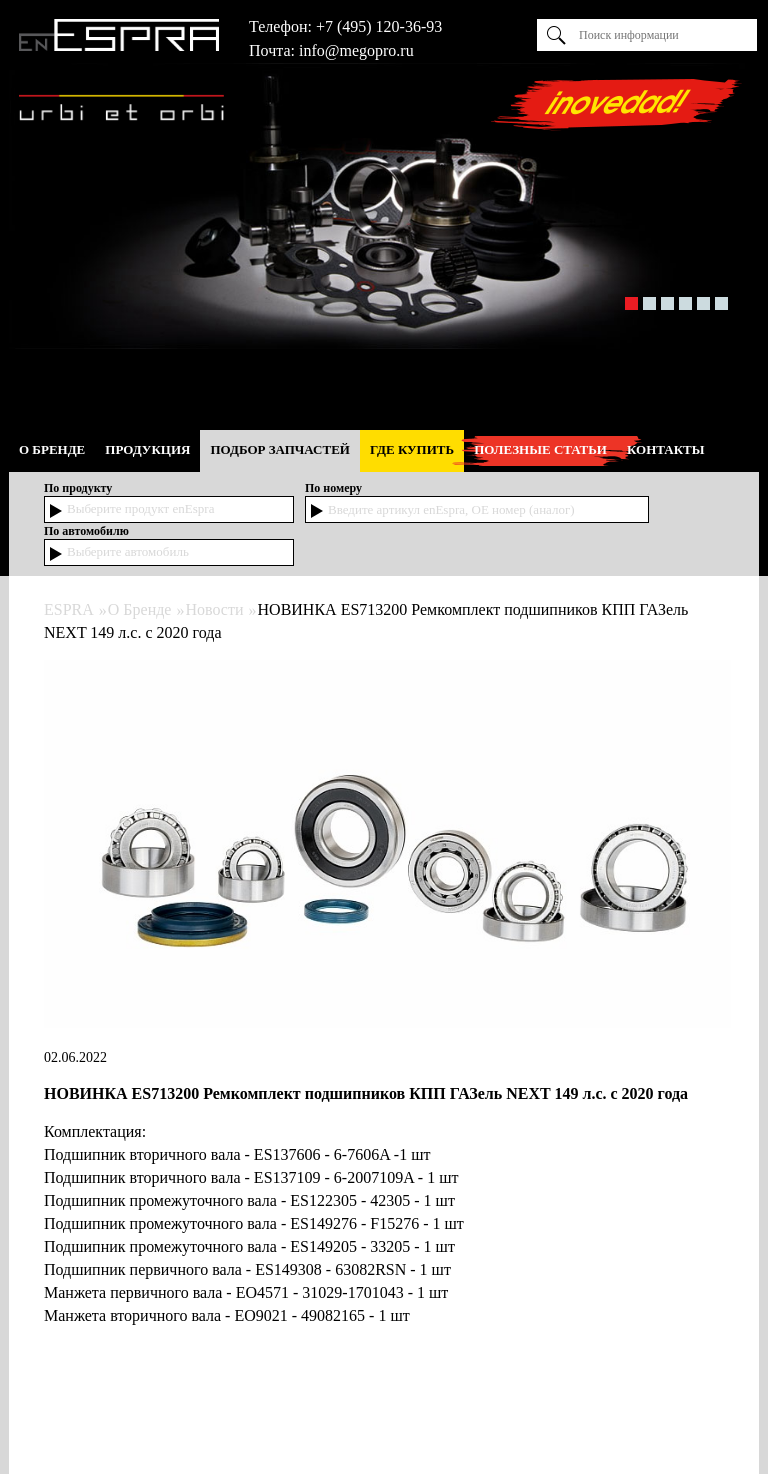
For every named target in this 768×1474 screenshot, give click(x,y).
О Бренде (140, 609)
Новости (214, 609)
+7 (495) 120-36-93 (379, 26)
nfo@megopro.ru (358, 50)
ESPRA (69, 609)
